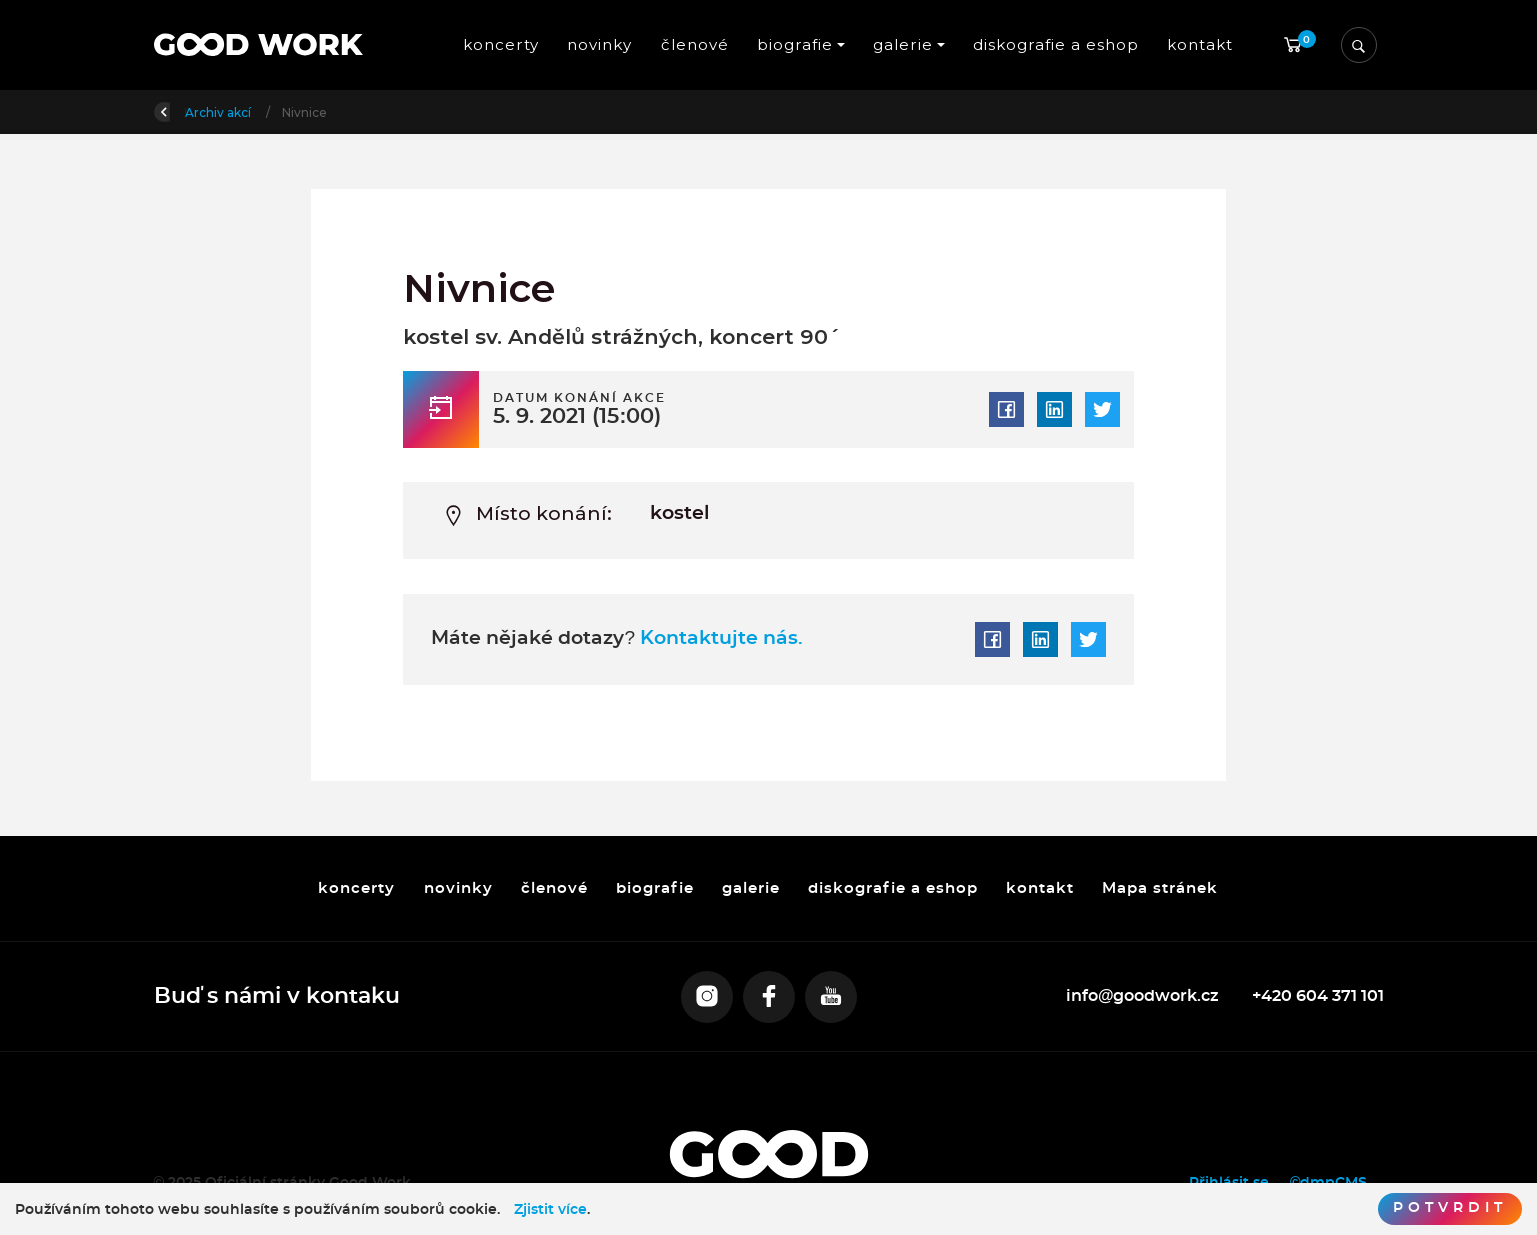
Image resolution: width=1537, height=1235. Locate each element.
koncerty (501, 44)
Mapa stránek (1161, 888)
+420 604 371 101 (1318, 996)
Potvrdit (1450, 1208)
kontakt (1200, 44)
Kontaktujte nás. (719, 638)
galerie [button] (903, 44)
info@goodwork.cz (1143, 996)
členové (695, 44)
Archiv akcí (338, 112)
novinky (600, 44)
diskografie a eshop (1056, 44)
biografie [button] (795, 44)
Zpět (182, 110)
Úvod (258, 112)
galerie (751, 888)
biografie (655, 888)
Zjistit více (550, 1210)
